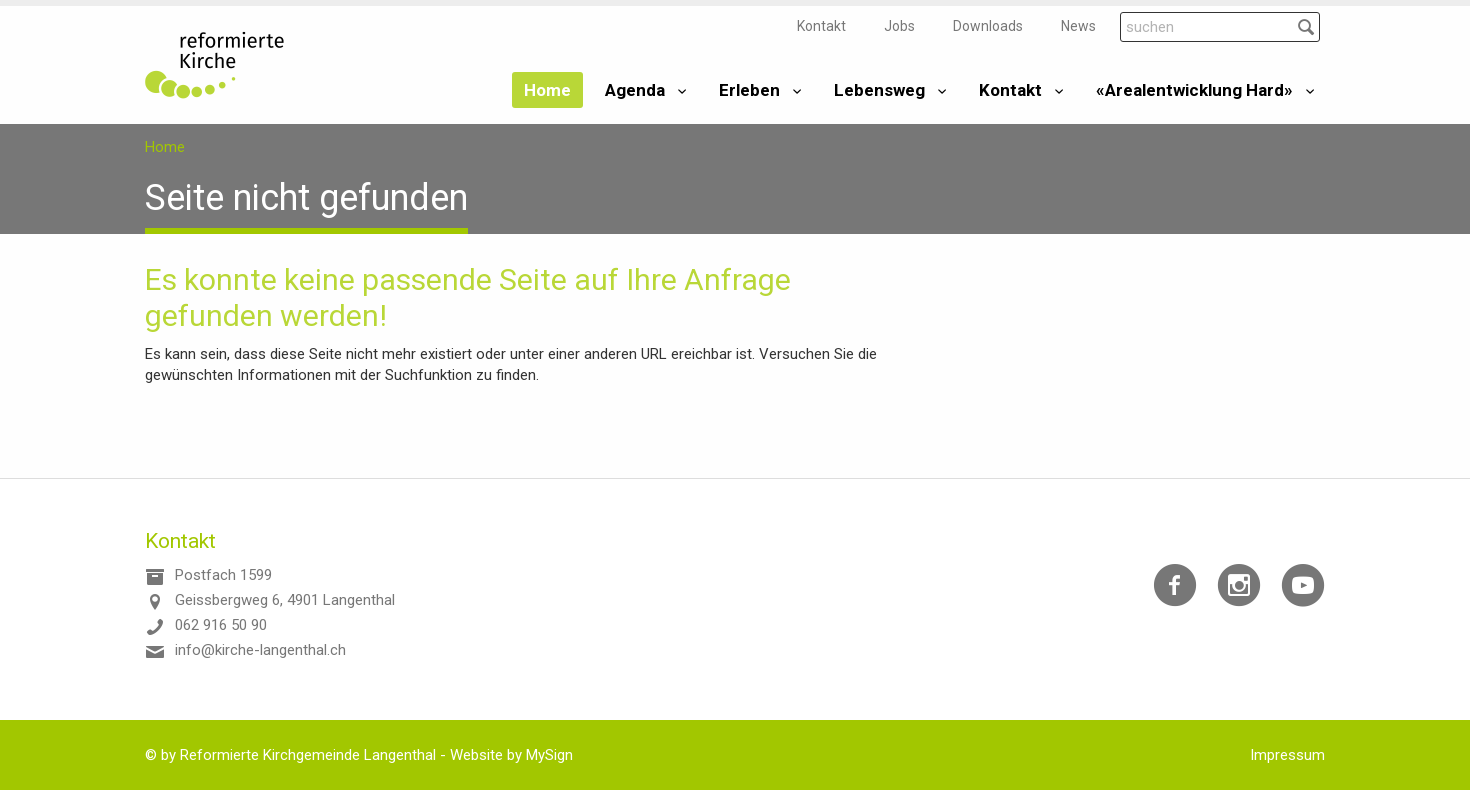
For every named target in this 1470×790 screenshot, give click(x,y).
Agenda (635, 90)
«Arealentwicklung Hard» (1194, 90)
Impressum (1287, 755)
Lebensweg (879, 90)
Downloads (988, 26)
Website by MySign (511, 755)
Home (547, 90)
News (1078, 26)
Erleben (749, 90)
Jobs (899, 26)
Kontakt (821, 26)
